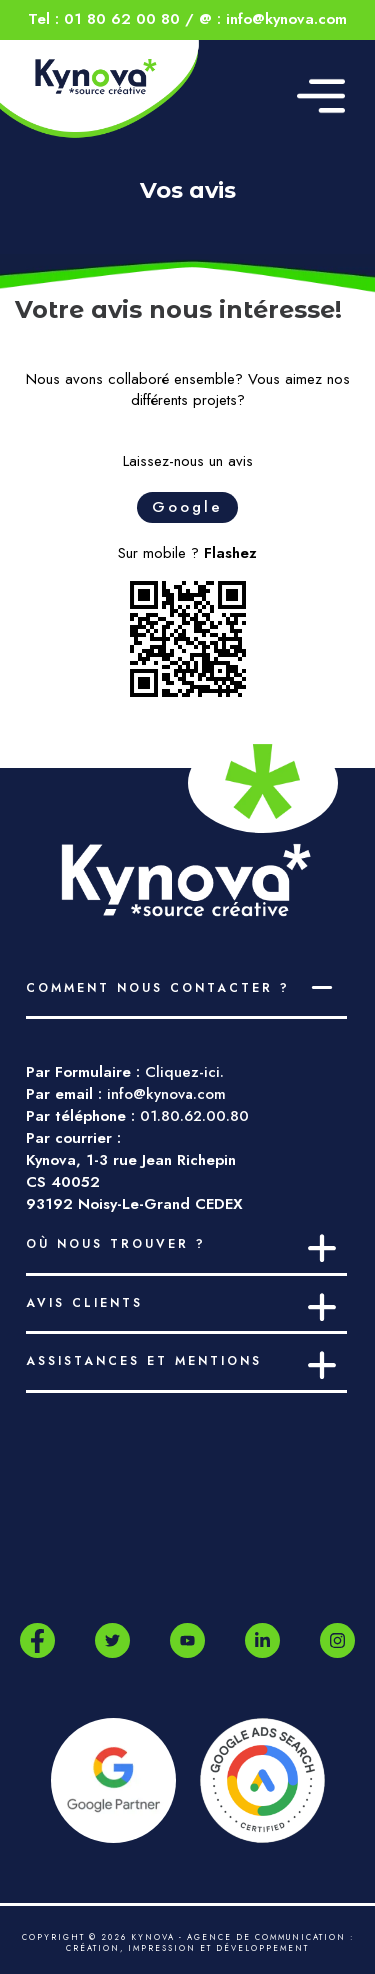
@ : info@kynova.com (273, 19)
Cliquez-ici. (184, 1072)
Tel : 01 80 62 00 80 (104, 19)
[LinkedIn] (262, 1640)
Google (187, 507)
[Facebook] (37, 1641)
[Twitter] (112, 1640)
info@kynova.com (166, 1094)
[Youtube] (187, 1640)
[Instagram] (337, 1640)
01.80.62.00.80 (194, 1116)
